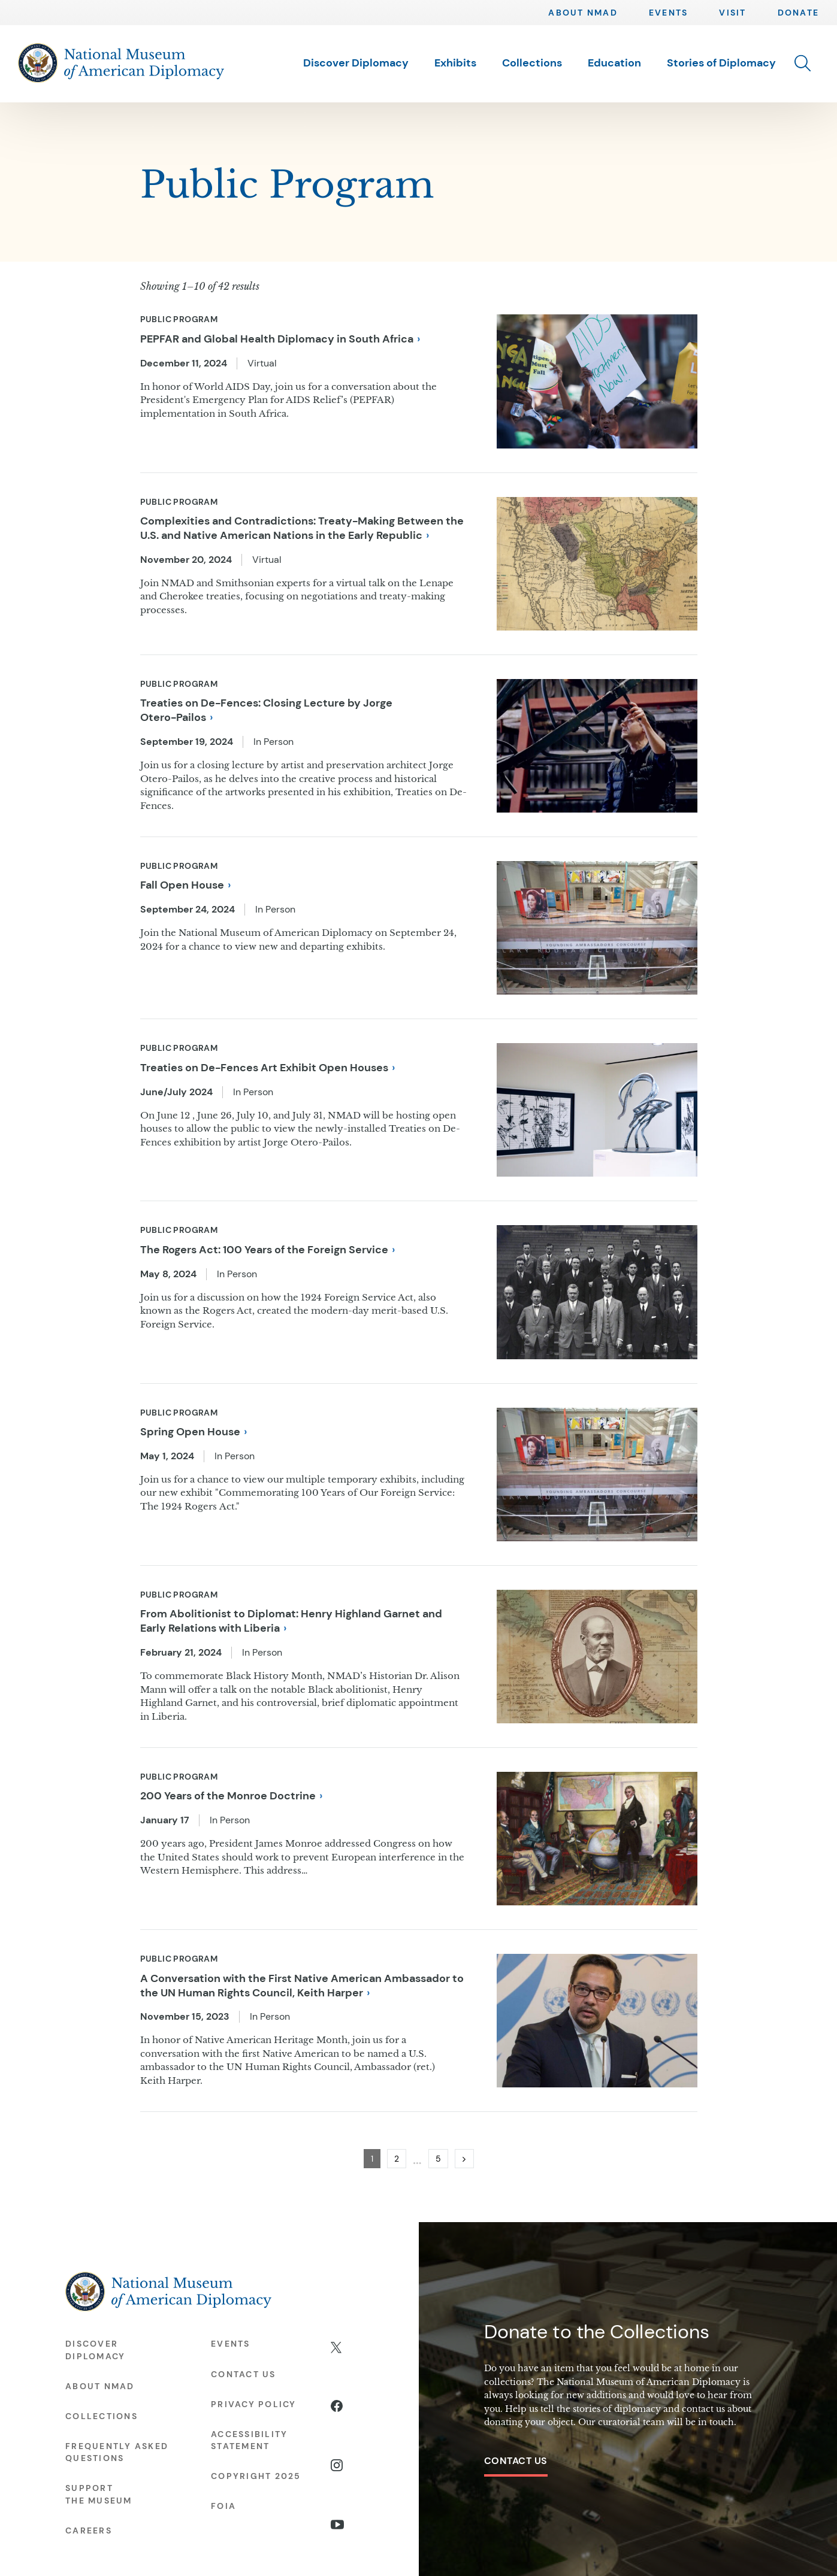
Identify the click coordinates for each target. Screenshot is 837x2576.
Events (668, 12)
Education (614, 63)
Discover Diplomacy (356, 63)
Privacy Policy (253, 2404)
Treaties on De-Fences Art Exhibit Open (267, 1067)
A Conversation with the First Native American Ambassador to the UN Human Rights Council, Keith (302, 1985)
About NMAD (582, 12)
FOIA (223, 2506)
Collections (532, 63)
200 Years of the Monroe (231, 1796)
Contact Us (516, 2460)
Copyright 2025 (256, 2476)
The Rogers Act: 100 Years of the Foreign (267, 1249)
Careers (88, 2530)
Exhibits (455, 63)
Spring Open (193, 1432)
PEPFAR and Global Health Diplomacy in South (280, 339)
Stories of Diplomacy (721, 63)
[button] (802, 63)
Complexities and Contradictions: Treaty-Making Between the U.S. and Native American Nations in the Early (302, 528)
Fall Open (185, 885)
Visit (732, 12)
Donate (798, 12)
